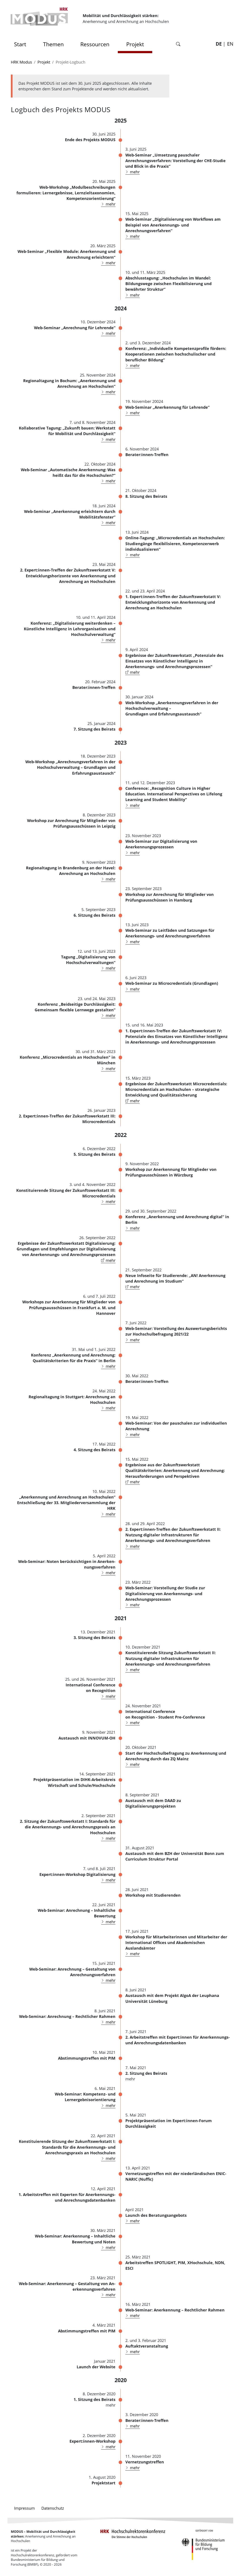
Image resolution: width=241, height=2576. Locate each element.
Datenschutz (52, 2508)
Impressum (24, 2508)
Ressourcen (94, 44)
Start (21, 43)
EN (230, 43)
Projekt (135, 44)
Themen (53, 44)
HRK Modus (21, 62)
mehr (135, 171)
